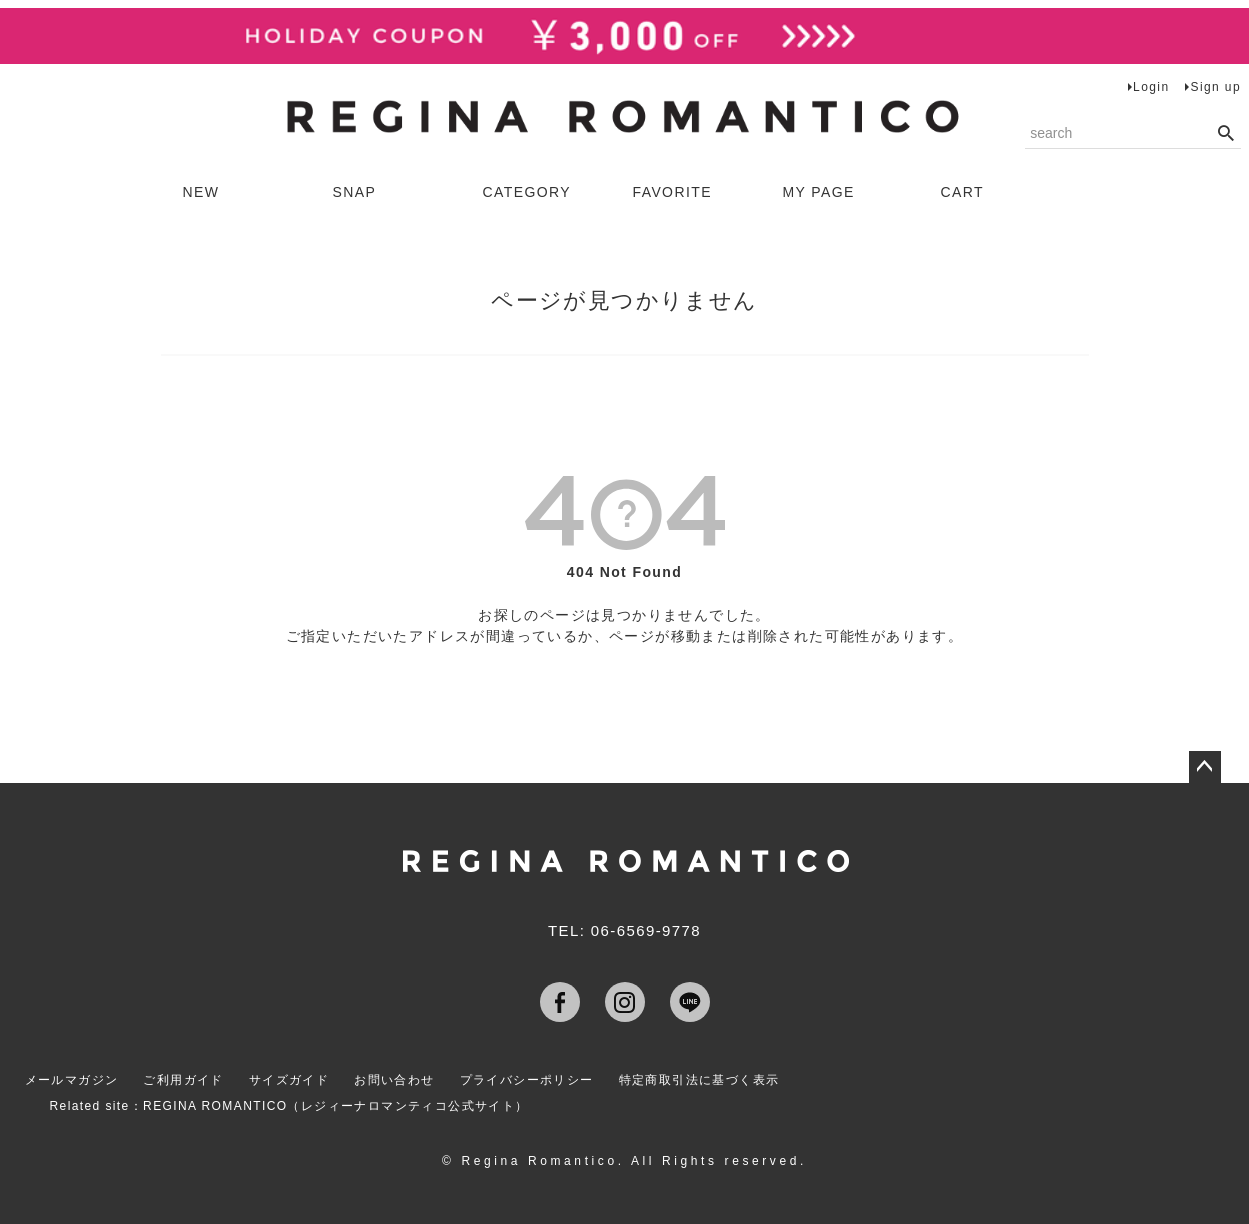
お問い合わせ (394, 1080)
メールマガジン (72, 1080)
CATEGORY (527, 192)
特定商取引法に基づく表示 (699, 1080)
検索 (1225, 134)
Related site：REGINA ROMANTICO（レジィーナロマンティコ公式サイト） (289, 1106)
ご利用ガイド (183, 1080)
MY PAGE (819, 192)
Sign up (1215, 87)
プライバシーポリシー (527, 1080)
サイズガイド (289, 1080)
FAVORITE (672, 192)
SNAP (355, 192)
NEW (201, 192)
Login (1151, 87)
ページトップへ (1205, 767)
